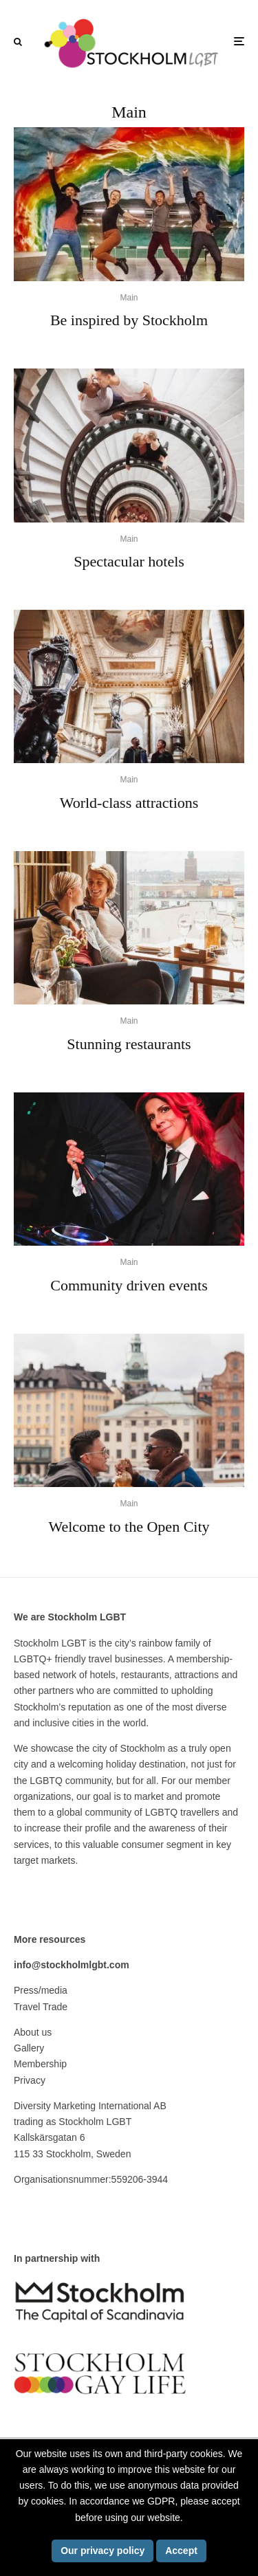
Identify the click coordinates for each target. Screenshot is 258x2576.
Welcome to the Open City (128, 1526)
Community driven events (129, 1285)
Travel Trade (40, 2006)
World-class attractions (129, 802)
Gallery (29, 2048)
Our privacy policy (102, 2550)
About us (33, 2032)
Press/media (40, 1990)
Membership (40, 2063)
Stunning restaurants (129, 1044)
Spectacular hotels (129, 561)
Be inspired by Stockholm (129, 320)
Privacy (29, 2080)
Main (129, 297)
